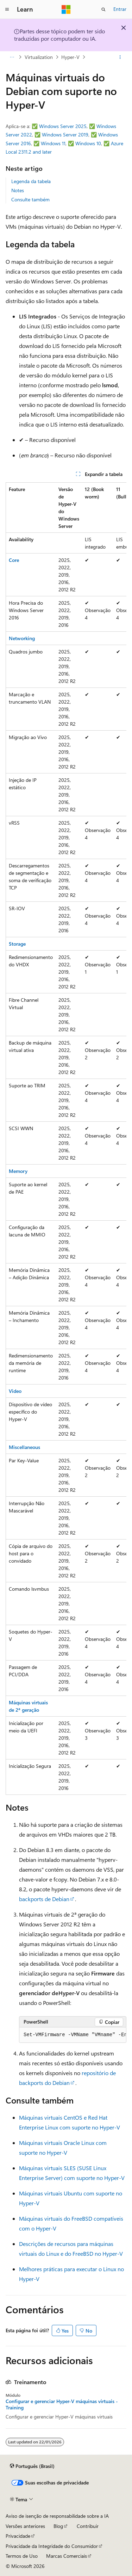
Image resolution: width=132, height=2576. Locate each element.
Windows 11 (53, 143)
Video (15, 1391)
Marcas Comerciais (66, 2555)
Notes (17, 190)
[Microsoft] (66, 9)
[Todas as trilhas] (12, 57)
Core (14, 560)
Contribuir (88, 2526)
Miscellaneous (24, 1447)
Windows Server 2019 (65, 134)
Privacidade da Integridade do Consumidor (52, 2546)
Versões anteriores (25, 2526)
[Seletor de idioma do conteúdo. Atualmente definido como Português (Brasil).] (32, 2466)
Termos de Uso (22, 2555)
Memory (18, 1171)
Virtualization (39, 57)
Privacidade (18, 2536)
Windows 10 (88, 143)
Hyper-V (70, 57)
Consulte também (30, 199)
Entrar (119, 9)
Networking (22, 638)
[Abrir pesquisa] (103, 9)
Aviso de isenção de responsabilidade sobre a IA (57, 2516)
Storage (17, 943)
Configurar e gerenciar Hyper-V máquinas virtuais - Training (62, 2404)
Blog (58, 2526)
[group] (66, 1138)
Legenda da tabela (31, 181)
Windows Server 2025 (63, 126)
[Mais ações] (120, 57)
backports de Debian (44, 1899)
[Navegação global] (7, 9)
